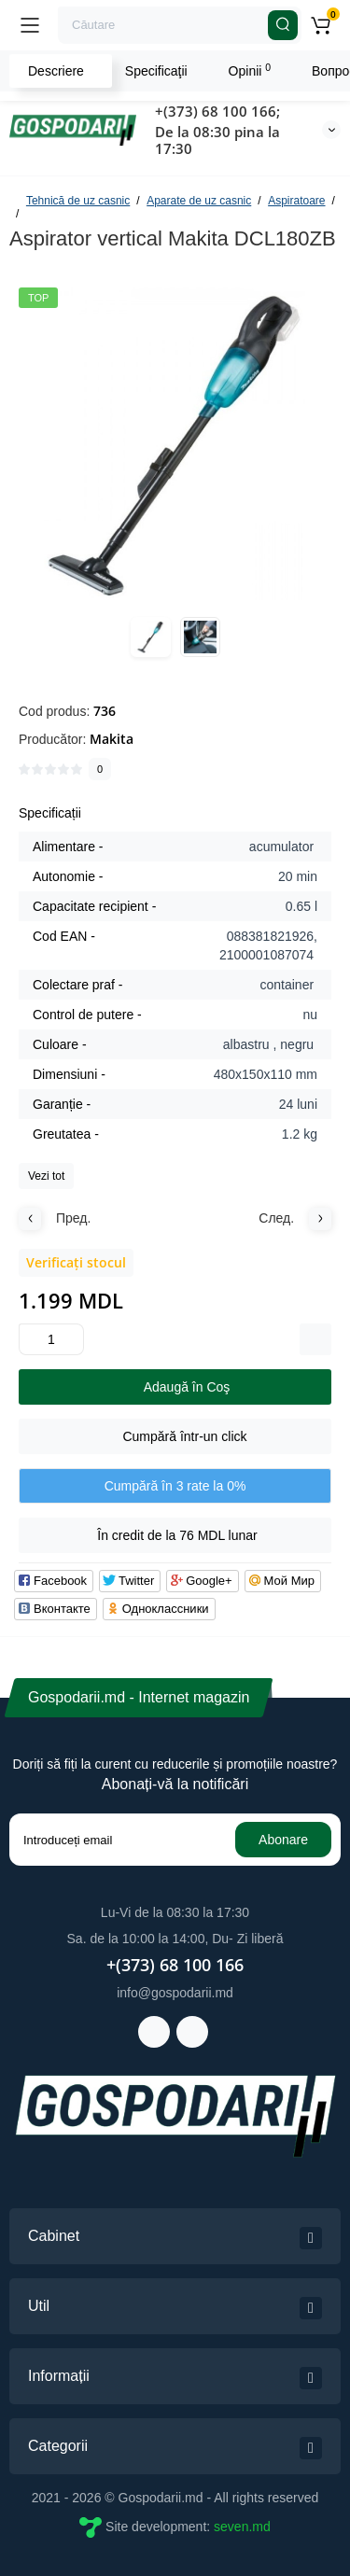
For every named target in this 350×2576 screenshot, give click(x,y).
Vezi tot (46, 1176)
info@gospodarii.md (175, 1992)
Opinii (250, 70)
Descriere (56, 70)
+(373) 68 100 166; (217, 111)
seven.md (242, 2526)
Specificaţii (156, 70)
